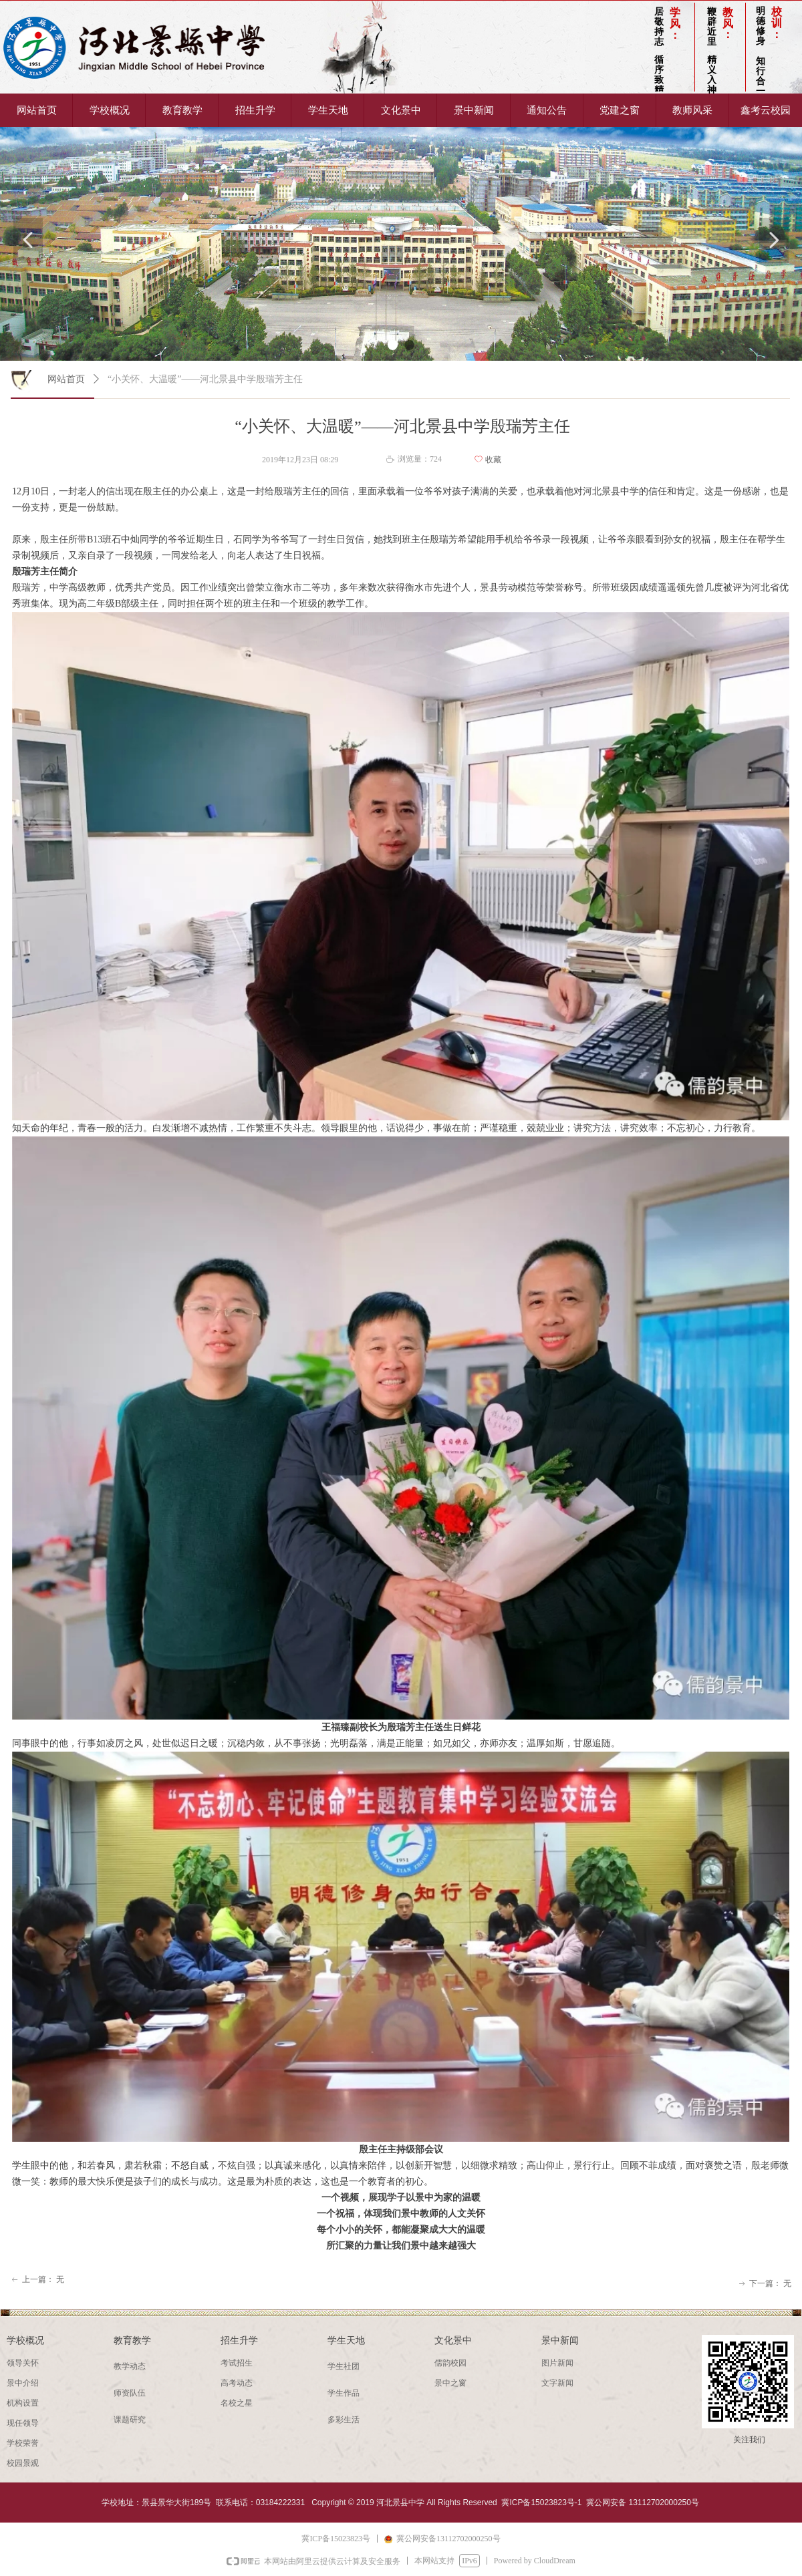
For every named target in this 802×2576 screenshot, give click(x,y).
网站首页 (66, 379)
